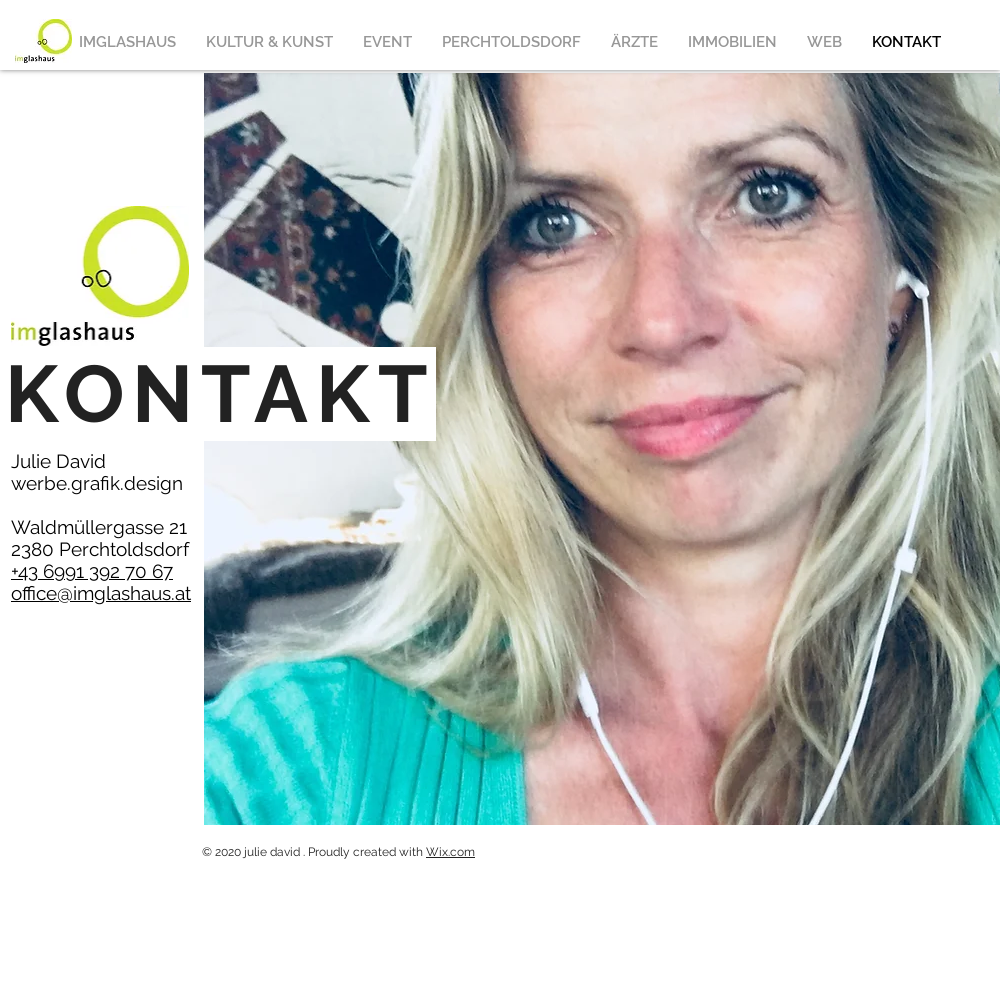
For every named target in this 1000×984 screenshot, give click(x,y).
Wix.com (450, 852)
